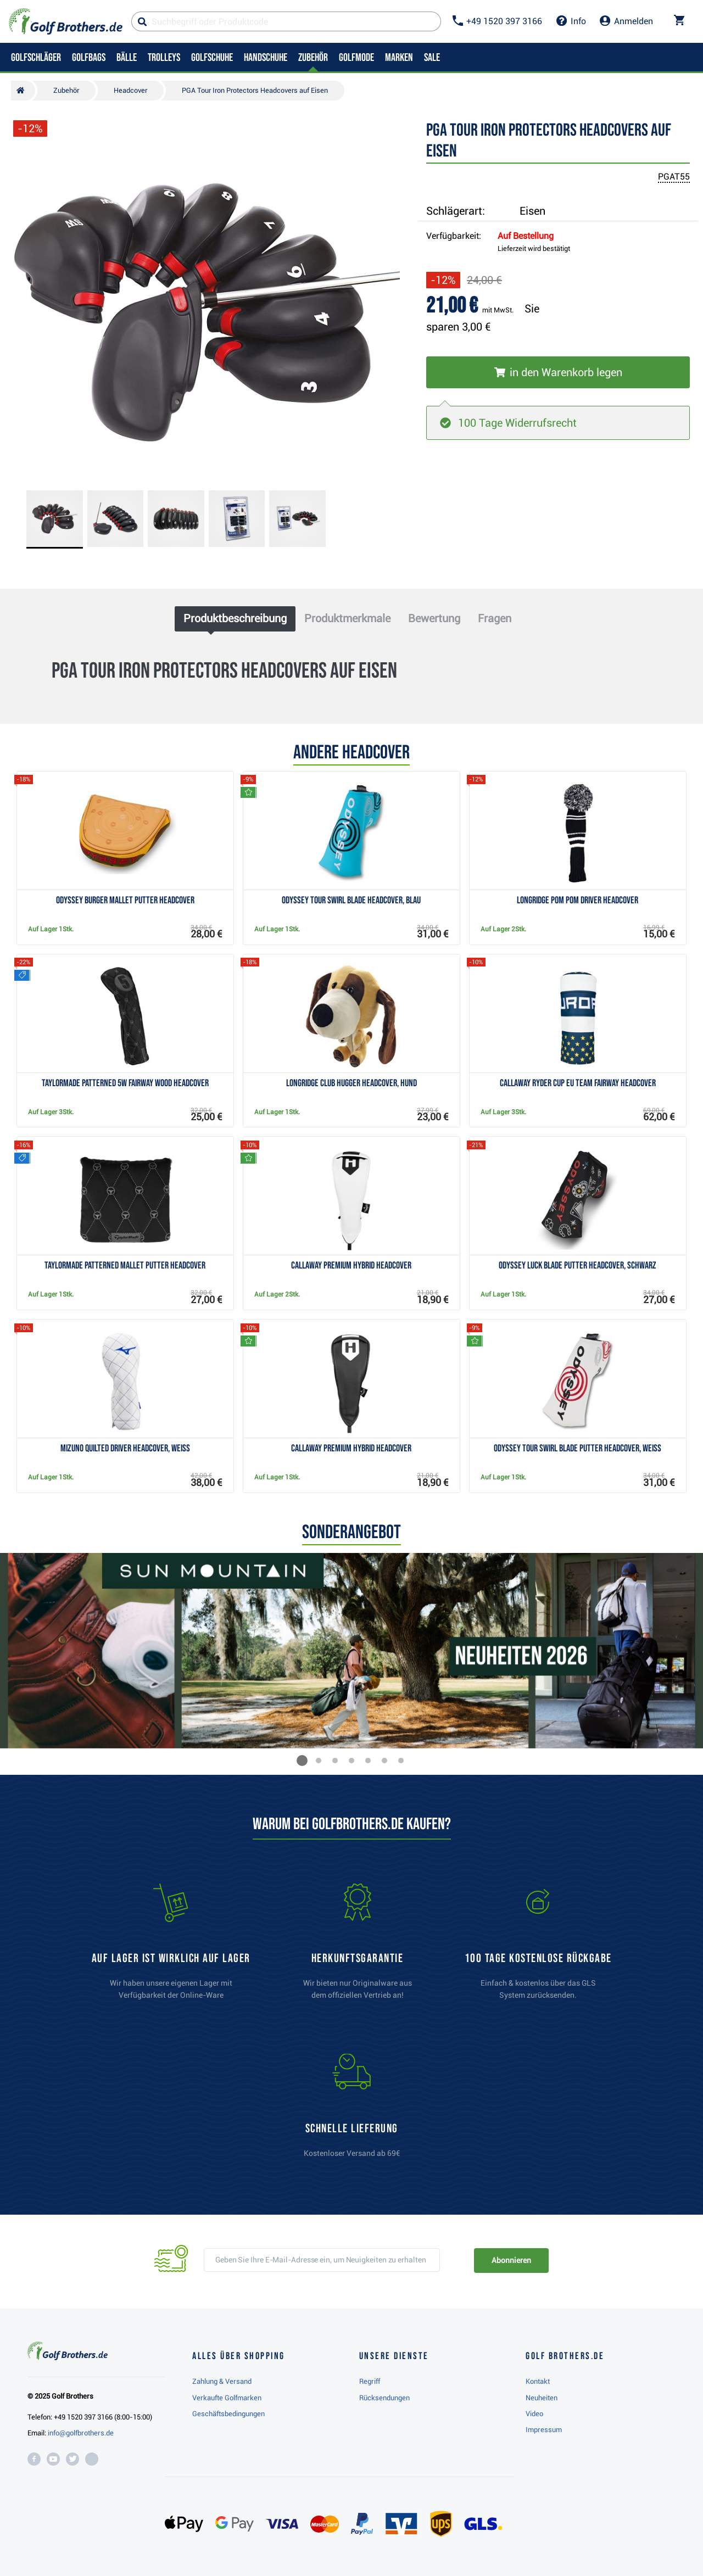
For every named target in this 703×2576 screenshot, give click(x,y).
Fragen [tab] (494, 618)
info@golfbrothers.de (81, 2433)
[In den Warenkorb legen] (558, 372)
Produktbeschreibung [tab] (235, 618)
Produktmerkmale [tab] (347, 618)
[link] (538, 1947)
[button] (302, 1760)
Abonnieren (511, 2260)
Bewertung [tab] (434, 618)
